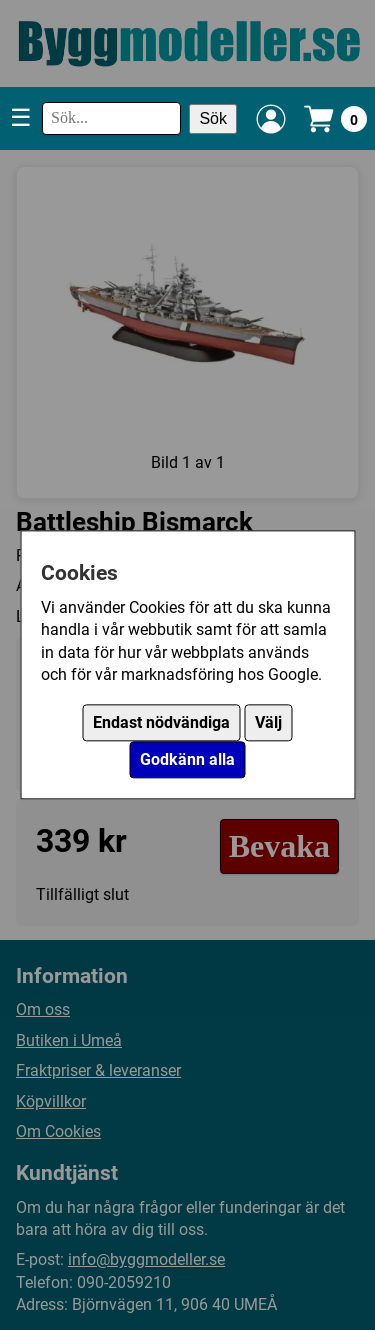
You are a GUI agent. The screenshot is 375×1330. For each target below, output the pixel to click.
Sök (213, 118)
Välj (268, 723)
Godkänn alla (187, 760)
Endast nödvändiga (161, 723)
